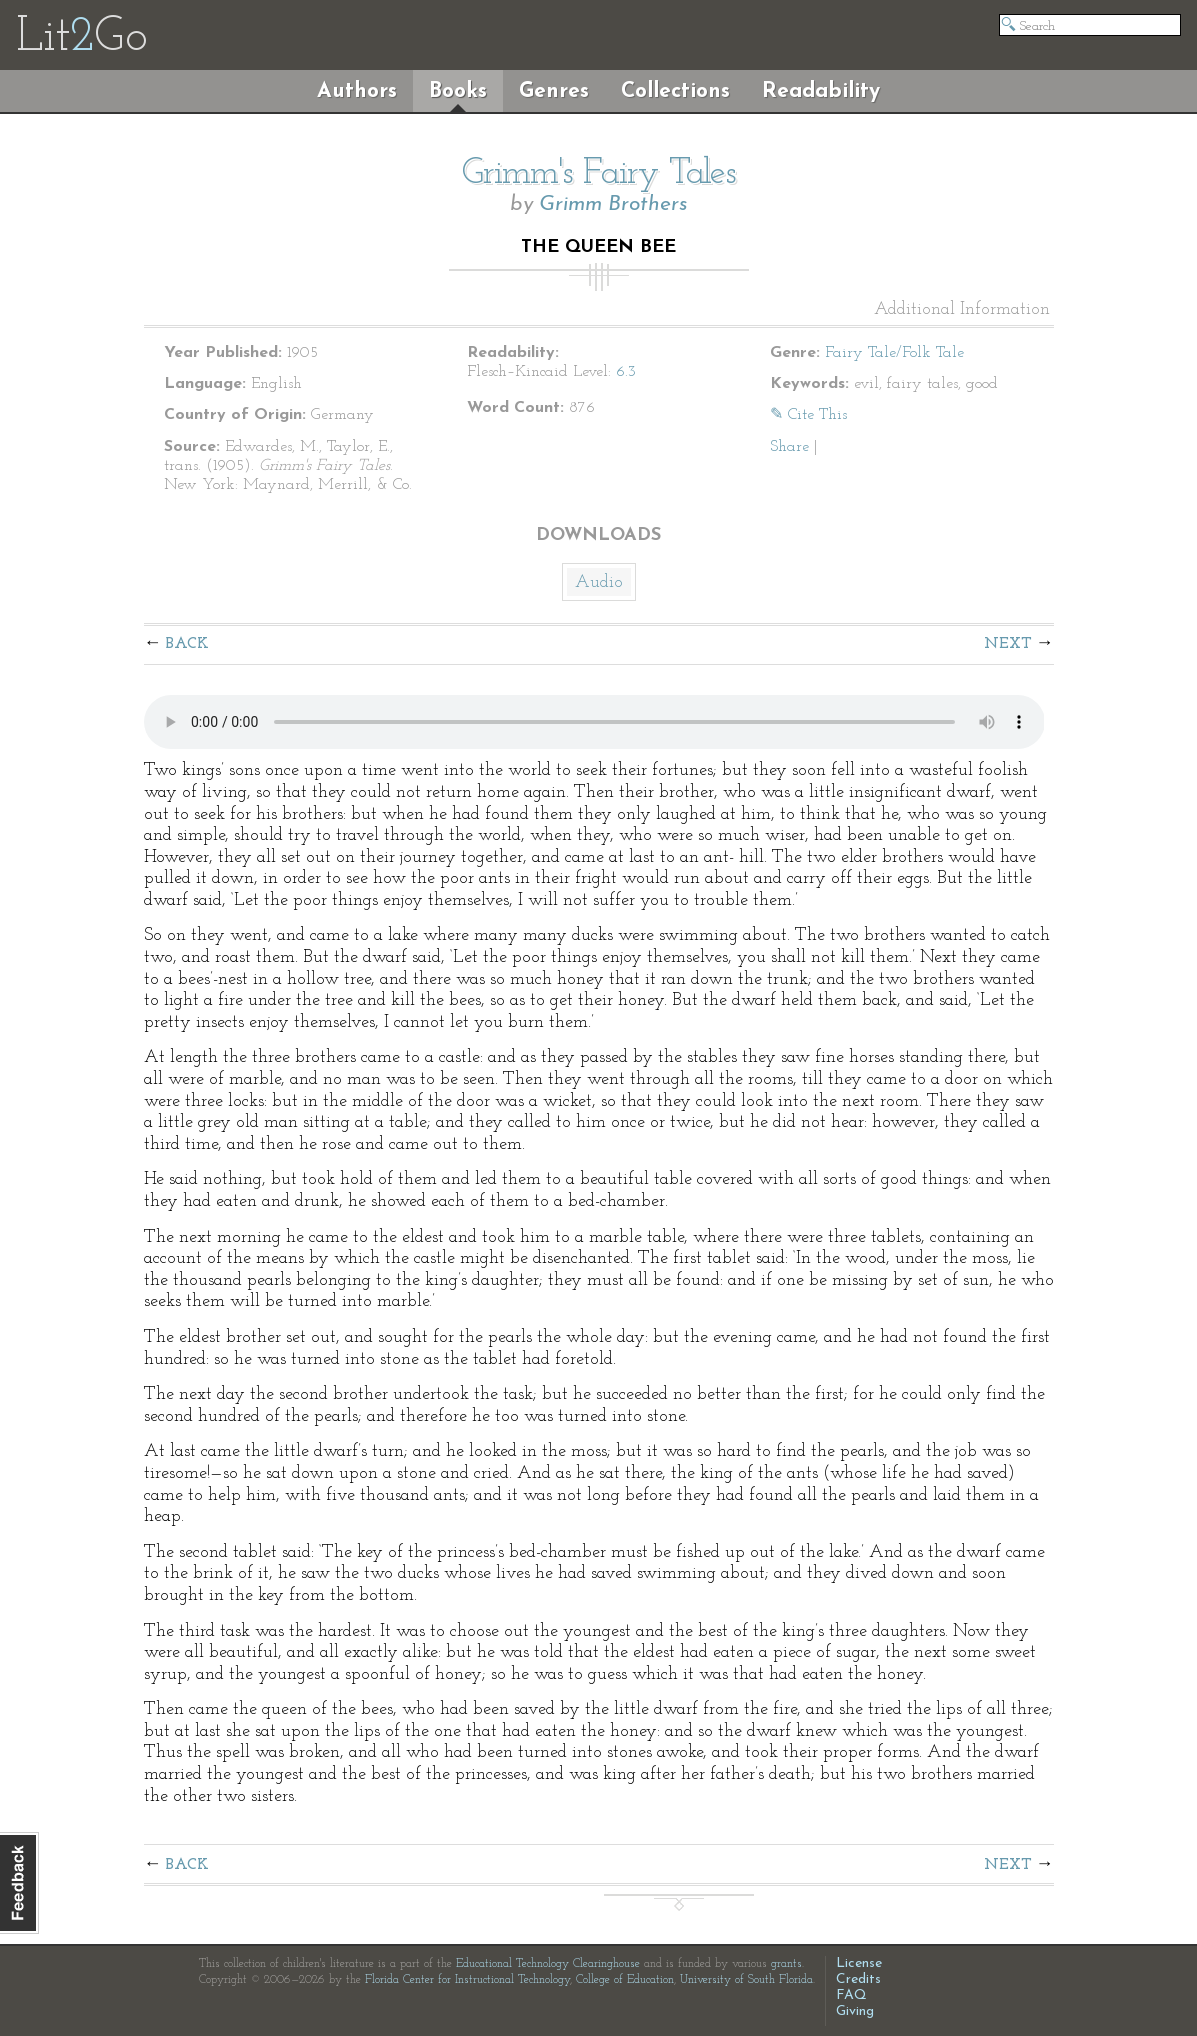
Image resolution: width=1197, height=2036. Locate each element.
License (859, 1963)
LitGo (81, 38)
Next (1008, 644)
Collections (675, 91)
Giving (855, 2011)
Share (789, 447)
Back (187, 644)
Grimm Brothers (613, 204)
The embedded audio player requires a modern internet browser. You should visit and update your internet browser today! (594, 722)
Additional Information (962, 310)
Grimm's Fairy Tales (599, 174)
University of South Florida (746, 1980)
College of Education (625, 1980)
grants (786, 1964)
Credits (858, 1979)
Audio (599, 582)
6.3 (626, 372)
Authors (357, 91)
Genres (554, 91)
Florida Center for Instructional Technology (467, 1980)
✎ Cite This (808, 415)
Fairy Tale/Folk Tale (894, 353)
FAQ (851, 1995)
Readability (821, 91)
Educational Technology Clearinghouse (548, 1964)
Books (458, 91)
